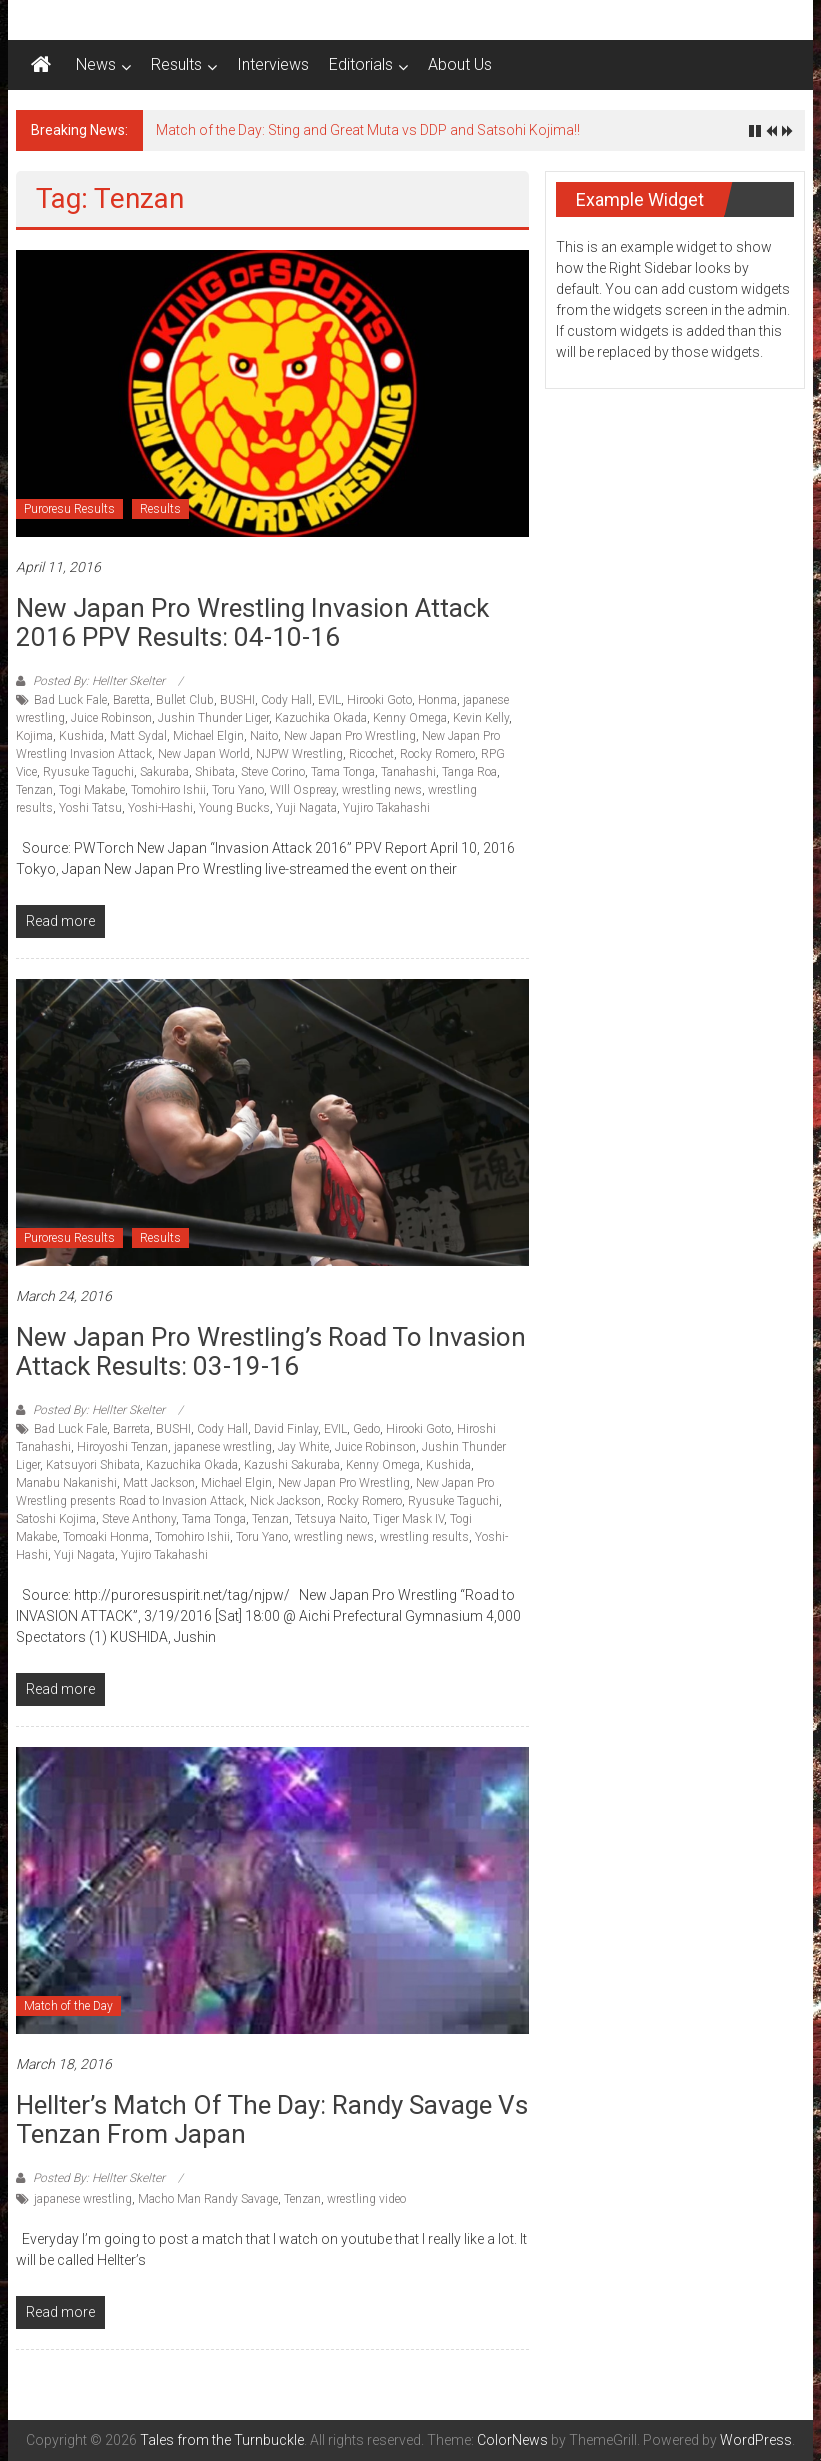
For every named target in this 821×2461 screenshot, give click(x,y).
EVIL (329, 700)
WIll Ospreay (303, 790)
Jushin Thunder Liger (213, 718)
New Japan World (204, 754)
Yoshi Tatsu (90, 808)
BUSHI (237, 700)
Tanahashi (408, 772)
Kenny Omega (410, 718)
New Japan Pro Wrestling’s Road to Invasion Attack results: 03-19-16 (271, 1351)
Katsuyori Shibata (93, 1465)
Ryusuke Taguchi (88, 772)
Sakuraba (164, 772)
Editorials (361, 64)
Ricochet (371, 754)
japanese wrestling (223, 1447)
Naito (264, 736)
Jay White (303, 1447)
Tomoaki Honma (106, 1537)
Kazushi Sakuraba (292, 1465)
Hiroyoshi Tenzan (122, 1447)
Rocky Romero (437, 754)
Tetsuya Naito (331, 1519)
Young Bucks (234, 808)
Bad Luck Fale (70, 700)
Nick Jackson (285, 1501)
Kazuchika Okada (321, 718)
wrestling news (382, 790)
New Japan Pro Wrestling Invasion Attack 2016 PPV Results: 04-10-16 (252, 622)
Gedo (366, 1429)
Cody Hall (286, 700)
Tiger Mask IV (408, 1519)
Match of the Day (68, 2006)
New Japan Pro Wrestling (350, 736)
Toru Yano (238, 790)
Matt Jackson (159, 1483)
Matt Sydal (138, 736)
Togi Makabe (92, 790)
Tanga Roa (469, 772)
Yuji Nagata (306, 808)
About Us (460, 64)
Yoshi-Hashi (160, 808)
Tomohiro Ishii (168, 790)
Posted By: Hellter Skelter (99, 681)
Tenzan (34, 790)
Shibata (215, 772)
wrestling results (424, 1537)
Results (176, 64)
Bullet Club (185, 700)
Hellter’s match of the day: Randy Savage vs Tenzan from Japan (272, 2119)
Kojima (34, 736)
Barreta (131, 1429)
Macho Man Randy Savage (208, 2199)
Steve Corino (273, 772)
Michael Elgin (208, 736)
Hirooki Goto (379, 700)
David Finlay (286, 1429)
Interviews (273, 64)
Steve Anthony (139, 1519)
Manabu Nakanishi (66, 1483)
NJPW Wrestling (299, 754)
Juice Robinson (111, 718)
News (96, 64)
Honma (437, 700)
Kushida (81, 736)
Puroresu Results (69, 509)
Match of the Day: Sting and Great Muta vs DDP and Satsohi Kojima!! (368, 130)
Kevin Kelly (481, 718)
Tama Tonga (343, 772)
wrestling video (366, 2199)
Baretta (131, 700)
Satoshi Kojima (56, 1519)
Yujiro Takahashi (386, 808)
